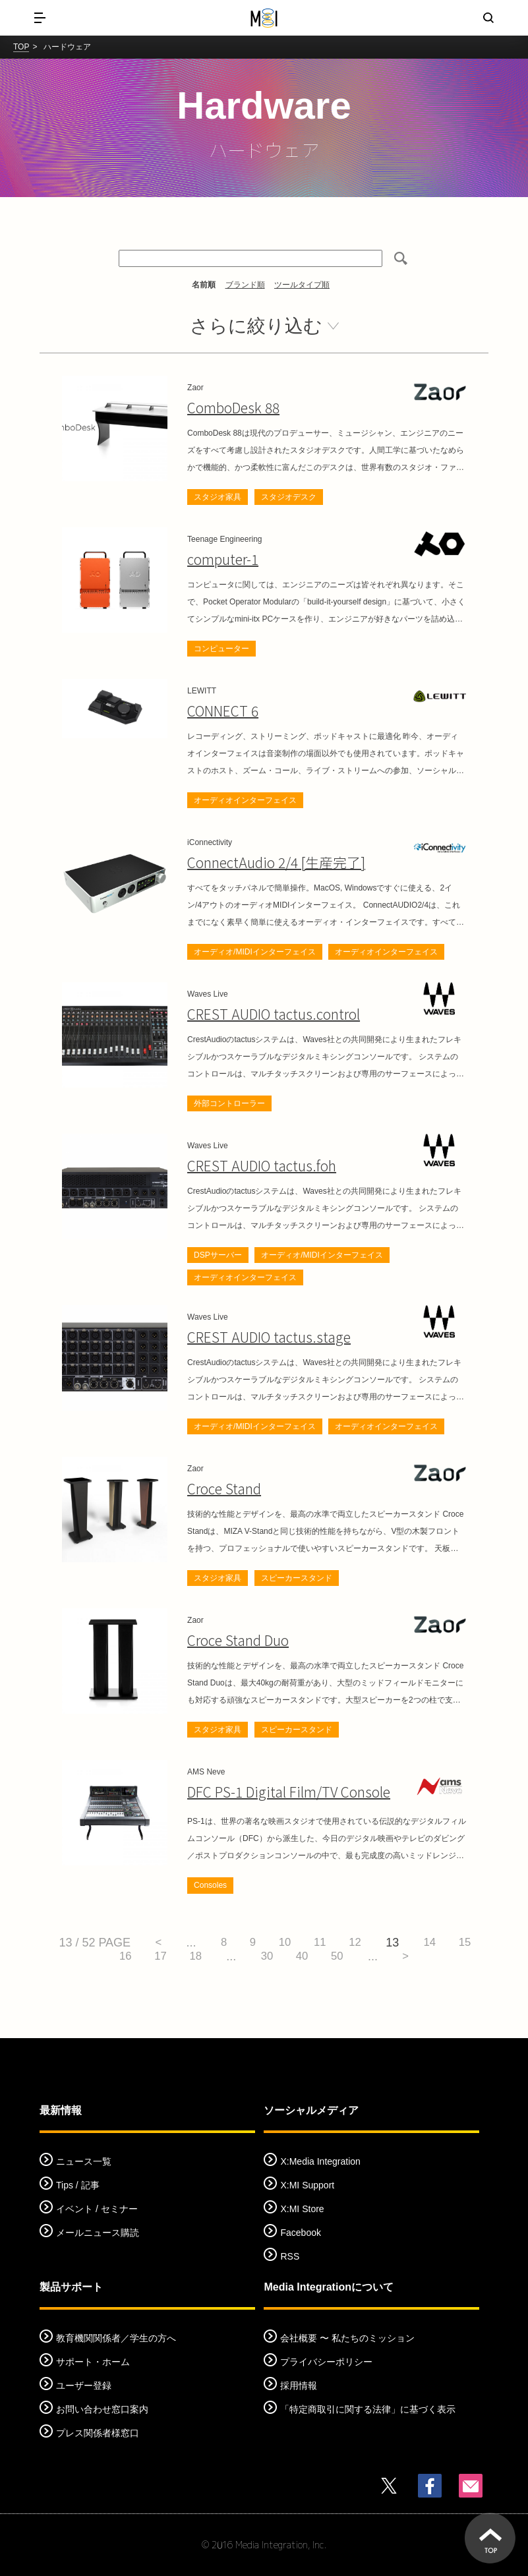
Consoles (210, 1885)
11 (341, 1942)
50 (365, 1957)
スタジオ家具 (217, 497)
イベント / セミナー (97, 2209)
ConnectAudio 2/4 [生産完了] (271, 862)
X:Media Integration (320, 2162)
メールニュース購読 (97, 2233)
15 (92, 1957)
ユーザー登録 (83, 2385)
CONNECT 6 (221, 710)
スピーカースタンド (296, 1578)
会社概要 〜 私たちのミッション (347, 2338)
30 (286, 1957)
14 (460, 1942)
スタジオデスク (288, 497)
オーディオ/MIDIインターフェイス (255, 951)
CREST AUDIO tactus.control (268, 1014)
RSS (289, 2257)
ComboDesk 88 (231, 407)
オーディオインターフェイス (245, 800)
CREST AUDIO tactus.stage (263, 1337)
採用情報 (298, 2385)
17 (171, 1957)
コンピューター (221, 648)
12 (381, 1942)
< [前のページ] (163, 1942)
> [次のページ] (438, 1957)
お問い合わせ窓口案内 (102, 2409)
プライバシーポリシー (326, 2361)
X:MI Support (307, 2186)
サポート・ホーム (93, 2361)
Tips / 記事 (78, 2186)
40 (326, 1957)
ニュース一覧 (83, 2162)
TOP (21, 46)
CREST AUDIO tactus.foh (257, 1165)
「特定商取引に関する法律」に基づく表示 (367, 2409)
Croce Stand (222, 1489)
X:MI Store (302, 2209)
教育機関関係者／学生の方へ (116, 2338)
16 (131, 1957)
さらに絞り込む (256, 326)
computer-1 (222, 559)
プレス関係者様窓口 (97, 2433)
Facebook (300, 2233)
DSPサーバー (218, 1255)
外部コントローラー (229, 1103)
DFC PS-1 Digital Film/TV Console (282, 1792)
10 (301, 1942)
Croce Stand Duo (235, 1641)
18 (211, 1957)
